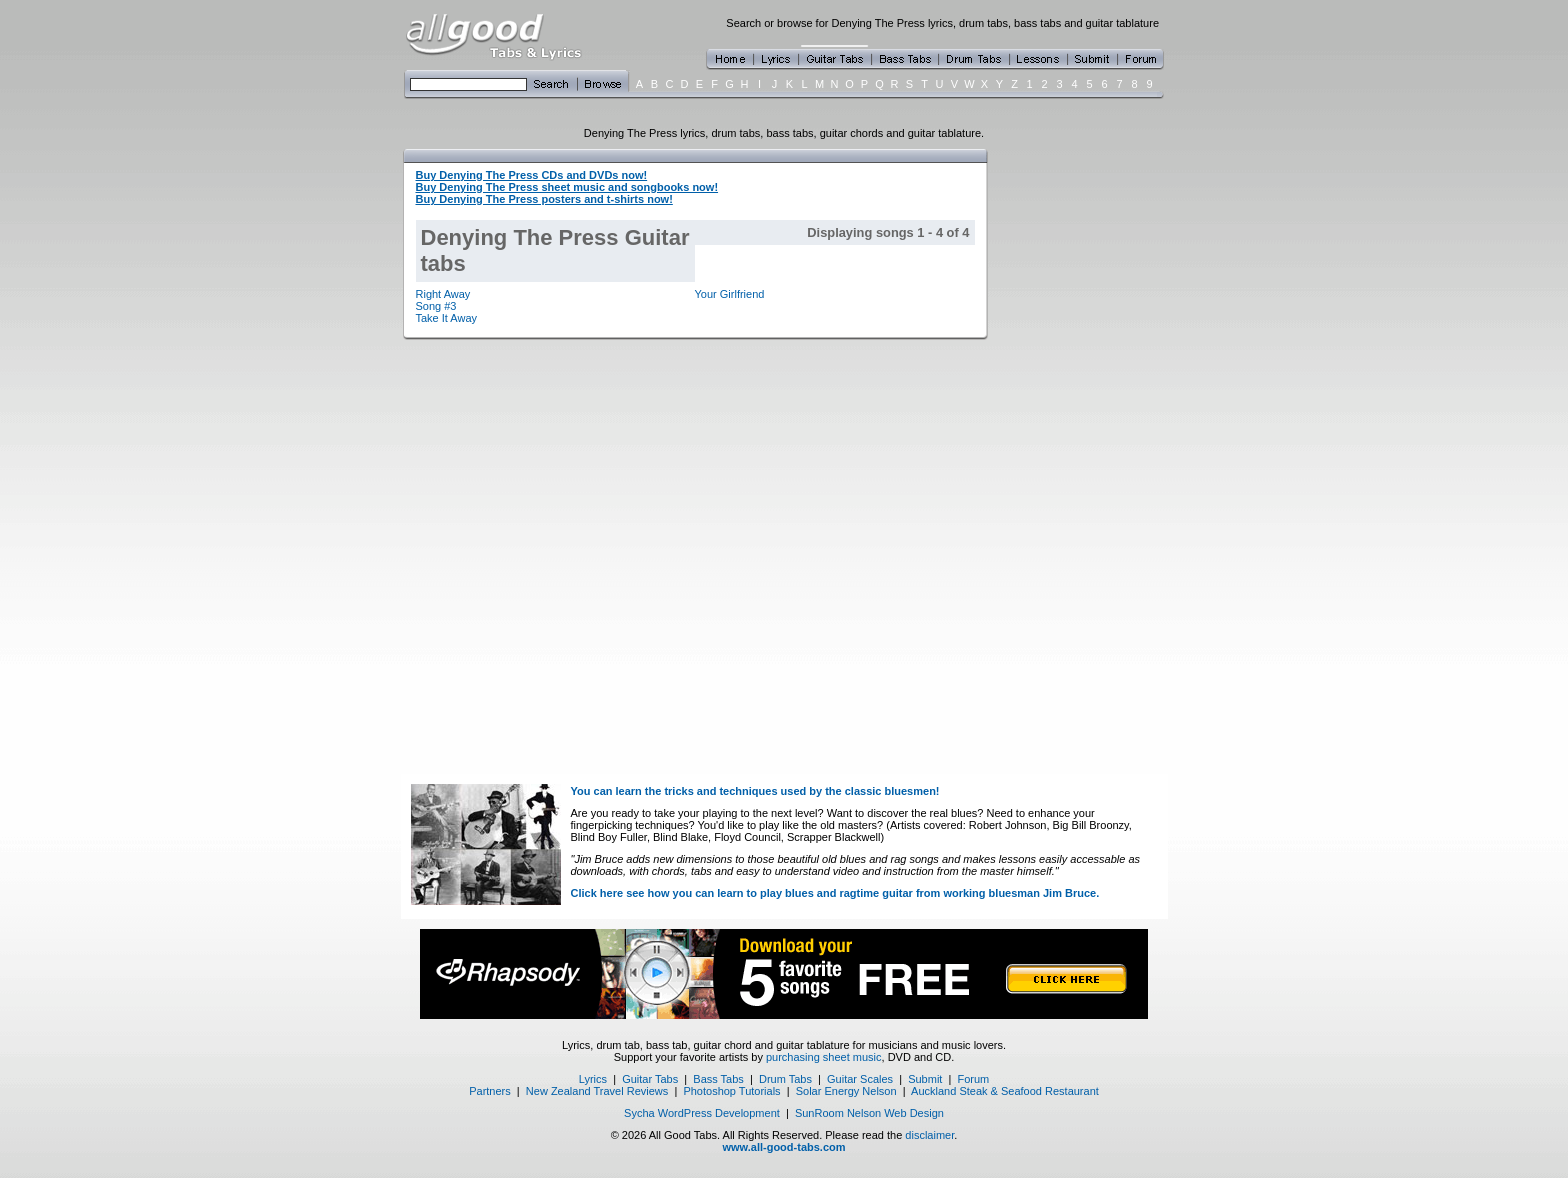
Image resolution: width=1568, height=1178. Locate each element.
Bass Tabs (718, 1079)
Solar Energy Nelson (846, 1091)
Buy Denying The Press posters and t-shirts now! (544, 199)
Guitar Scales (860, 1079)
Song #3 (436, 306)
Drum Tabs (785, 1079)
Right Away (443, 294)
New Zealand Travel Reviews (597, 1091)
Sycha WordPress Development (702, 1113)
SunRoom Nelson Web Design (869, 1113)
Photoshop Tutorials (731, 1091)
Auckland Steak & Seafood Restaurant (1005, 1091)
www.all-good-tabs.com (783, 1147)
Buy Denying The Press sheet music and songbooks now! (567, 187)
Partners (490, 1091)
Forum (974, 1079)
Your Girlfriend (730, 294)
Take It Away (447, 318)
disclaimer (929, 1135)
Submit (925, 1079)
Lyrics (593, 1079)
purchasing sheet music (824, 1057)
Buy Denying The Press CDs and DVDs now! (532, 175)
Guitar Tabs (650, 1079)
